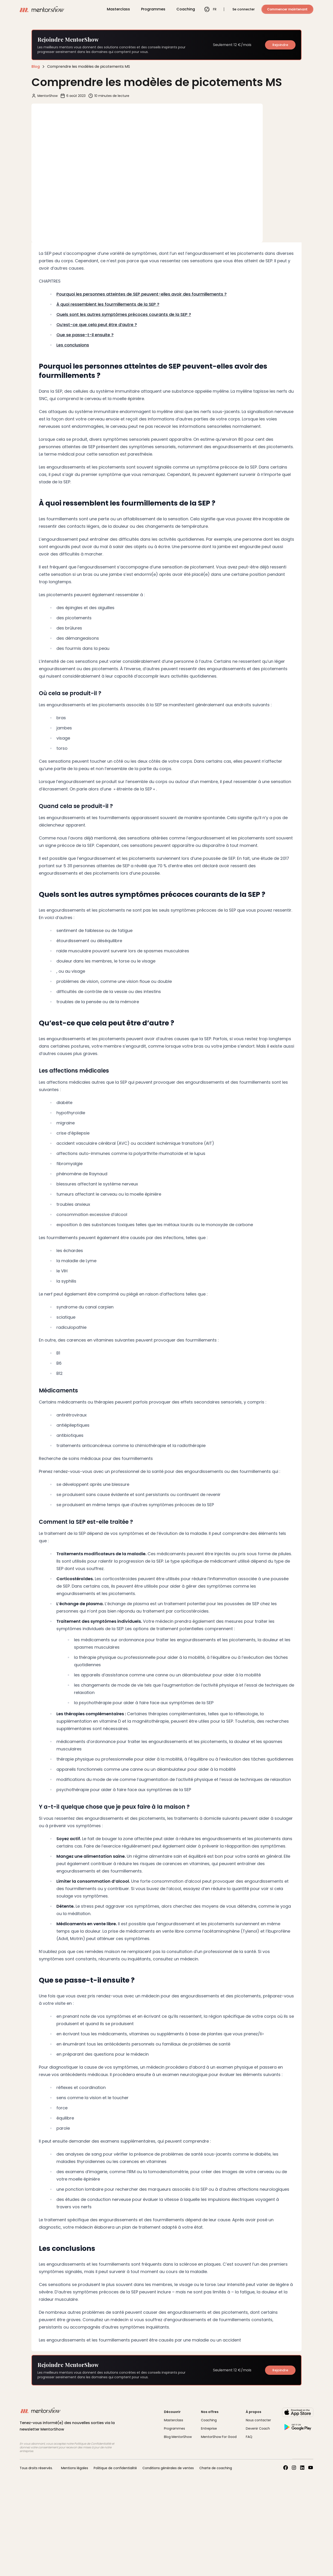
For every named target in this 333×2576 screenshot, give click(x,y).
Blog (35, 66)
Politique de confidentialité (115, 2468)
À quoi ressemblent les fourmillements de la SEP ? (107, 304)
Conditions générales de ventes (168, 2468)
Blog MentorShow (178, 2436)
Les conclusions (72, 345)
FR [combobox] (210, 9)
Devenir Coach (258, 2428)
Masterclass (118, 9)
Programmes (153, 9)
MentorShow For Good (219, 2436)
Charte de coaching (215, 2468)
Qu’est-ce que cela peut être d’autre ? (96, 324)
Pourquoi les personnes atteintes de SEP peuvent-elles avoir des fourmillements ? (141, 294)
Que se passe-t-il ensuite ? (85, 335)
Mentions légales (74, 2468)
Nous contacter (258, 2420)
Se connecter (243, 9)
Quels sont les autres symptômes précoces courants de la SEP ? (123, 314)
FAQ (249, 2436)
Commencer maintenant (287, 9)
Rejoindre (280, 45)
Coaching (185, 9)
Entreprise (209, 2428)
